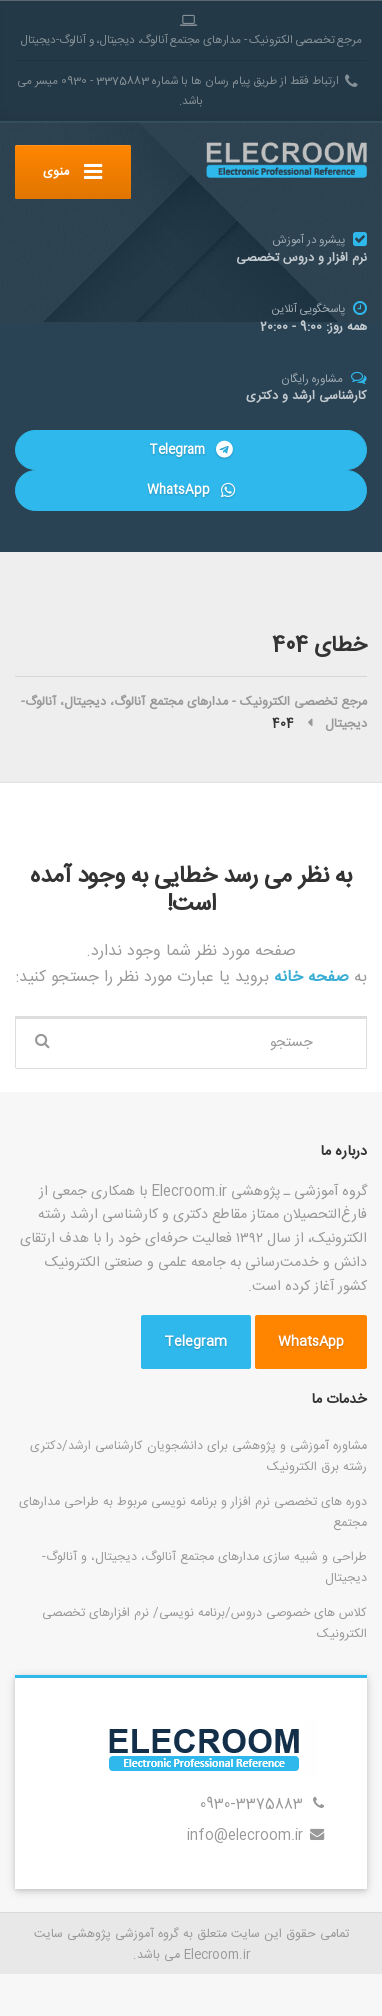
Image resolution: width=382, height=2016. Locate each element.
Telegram (190, 450)
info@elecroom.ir (245, 1836)
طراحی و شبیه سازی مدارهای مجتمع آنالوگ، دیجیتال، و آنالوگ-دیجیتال (204, 1567)
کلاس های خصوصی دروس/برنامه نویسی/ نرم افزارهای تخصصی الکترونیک (204, 1623)
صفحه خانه (309, 977)
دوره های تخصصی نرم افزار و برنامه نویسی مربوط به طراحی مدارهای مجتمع (193, 1512)
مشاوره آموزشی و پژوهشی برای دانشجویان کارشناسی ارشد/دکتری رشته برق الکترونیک (198, 1456)
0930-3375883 (251, 1805)
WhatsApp (190, 490)
